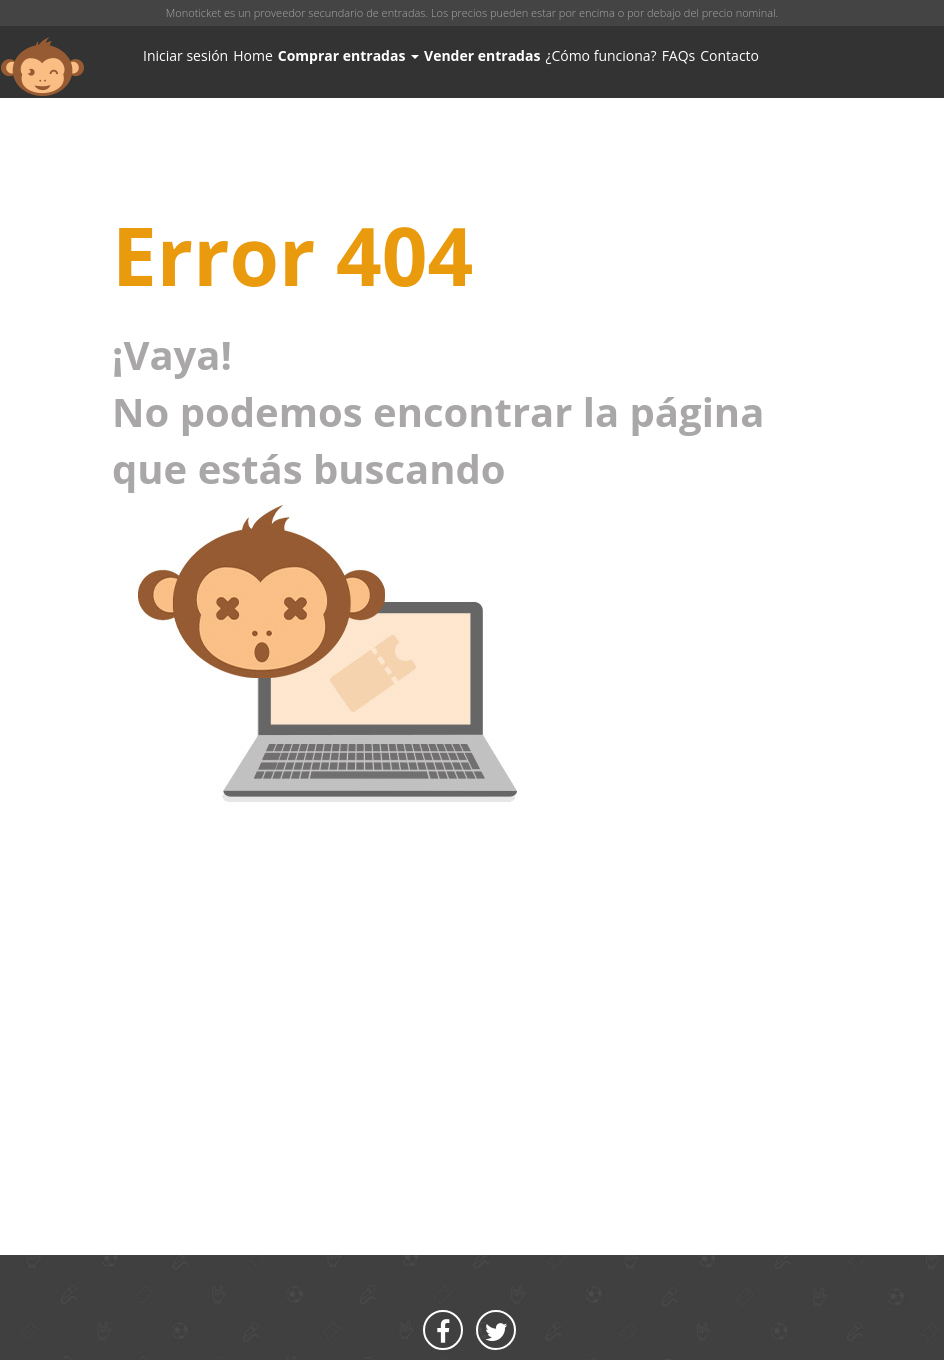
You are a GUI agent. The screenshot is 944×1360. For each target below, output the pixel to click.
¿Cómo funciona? (600, 55)
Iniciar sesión (185, 55)
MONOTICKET (42, 67)
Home (253, 55)
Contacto (729, 55)
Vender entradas (482, 55)
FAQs (679, 55)
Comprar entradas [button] (348, 55)
